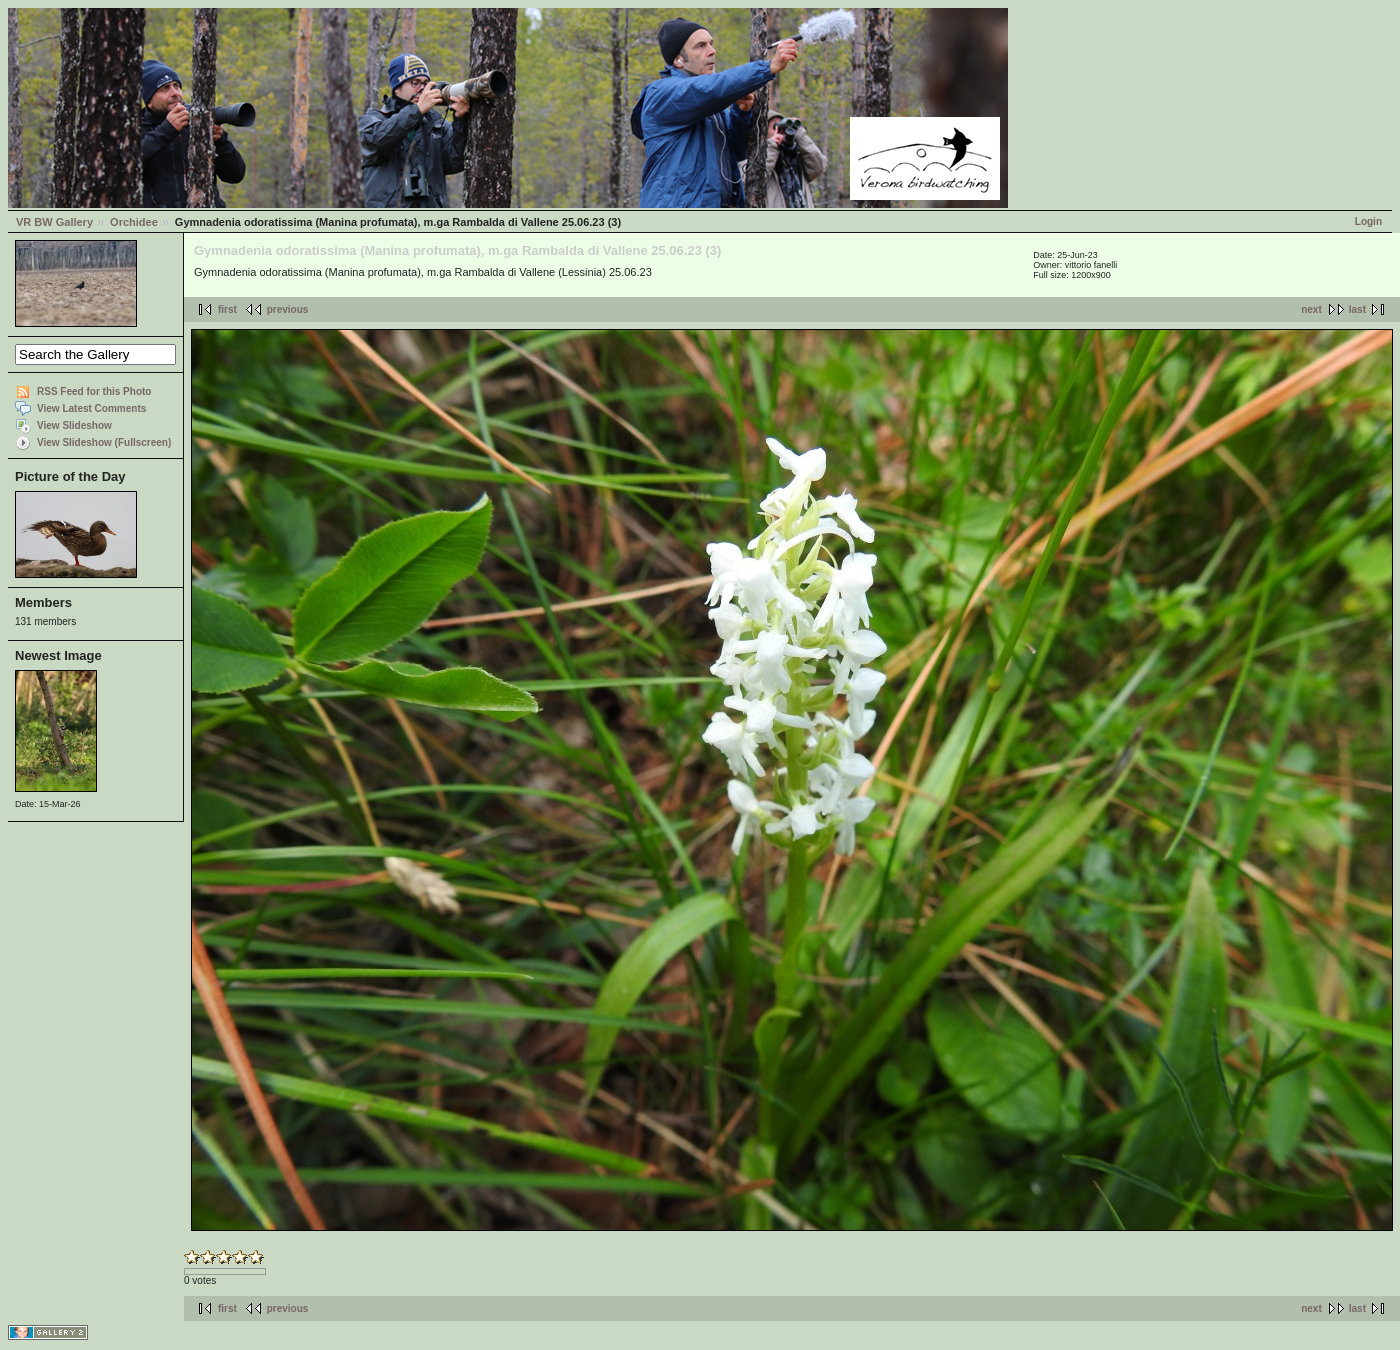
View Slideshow (74, 425)
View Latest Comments (91, 408)
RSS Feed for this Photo (94, 391)
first (227, 309)
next (1311, 309)
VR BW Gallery (54, 222)
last (1357, 309)
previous (288, 309)
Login (1368, 221)
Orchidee (134, 222)
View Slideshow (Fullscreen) (104, 442)
